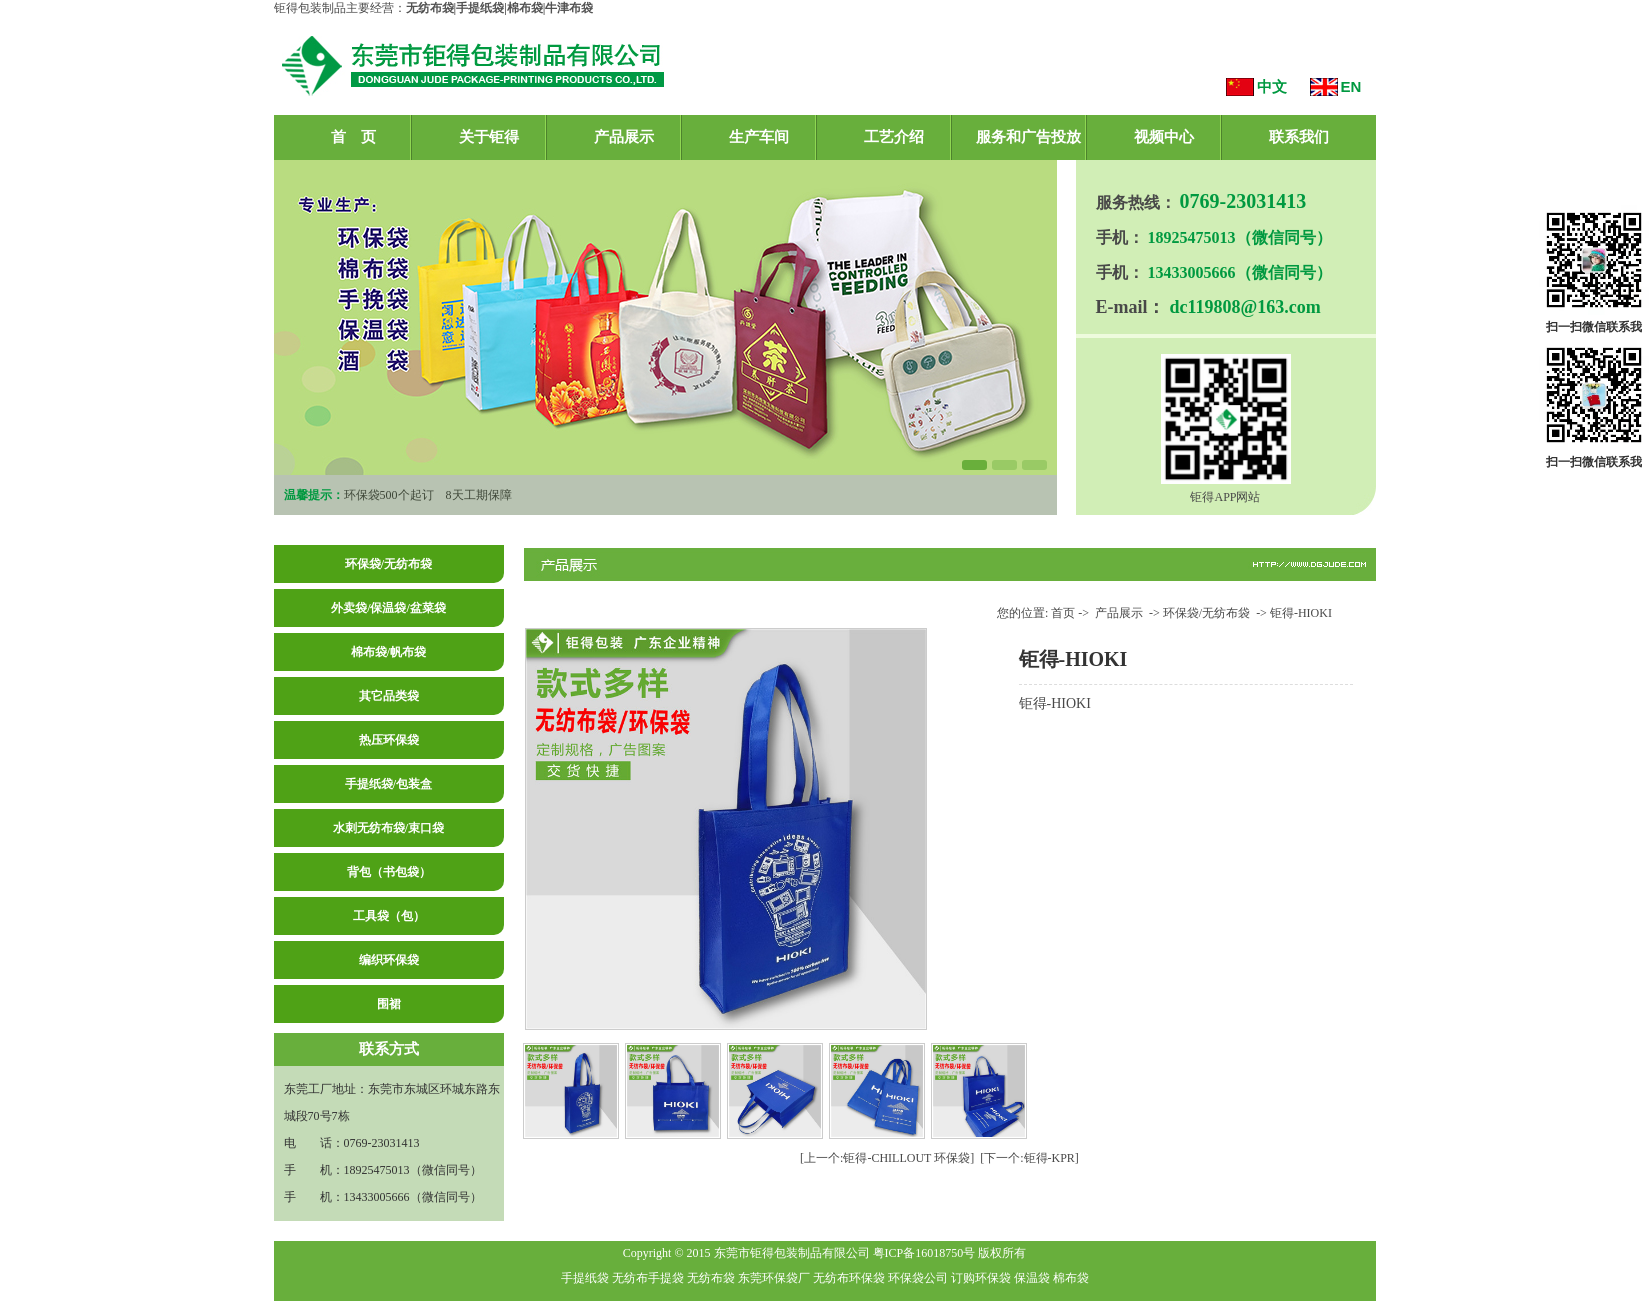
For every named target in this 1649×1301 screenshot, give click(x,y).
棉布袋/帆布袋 (388, 652)
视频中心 (1164, 137)
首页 (1063, 613)
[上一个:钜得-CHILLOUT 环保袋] (887, 1158)
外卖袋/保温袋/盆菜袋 (388, 608)
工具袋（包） (389, 916)
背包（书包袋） (389, 872)
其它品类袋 (389, 696)
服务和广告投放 (1028, 137)
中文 (1272, 86)
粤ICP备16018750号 (924, 1253)
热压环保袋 (389, 740)
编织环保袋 (389, 960)
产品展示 (624, 137)
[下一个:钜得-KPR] (1029, 1158)
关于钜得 (489, 137)
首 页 (353, 137)
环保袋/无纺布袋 (388, 564)
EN (1351, 86)
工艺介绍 (894, 137)
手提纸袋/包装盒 (388, 784)
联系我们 (1299, 137)
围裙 (389, 1004)
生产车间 (759, 137)
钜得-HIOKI (1301, 613)
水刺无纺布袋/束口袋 (388, 828)
